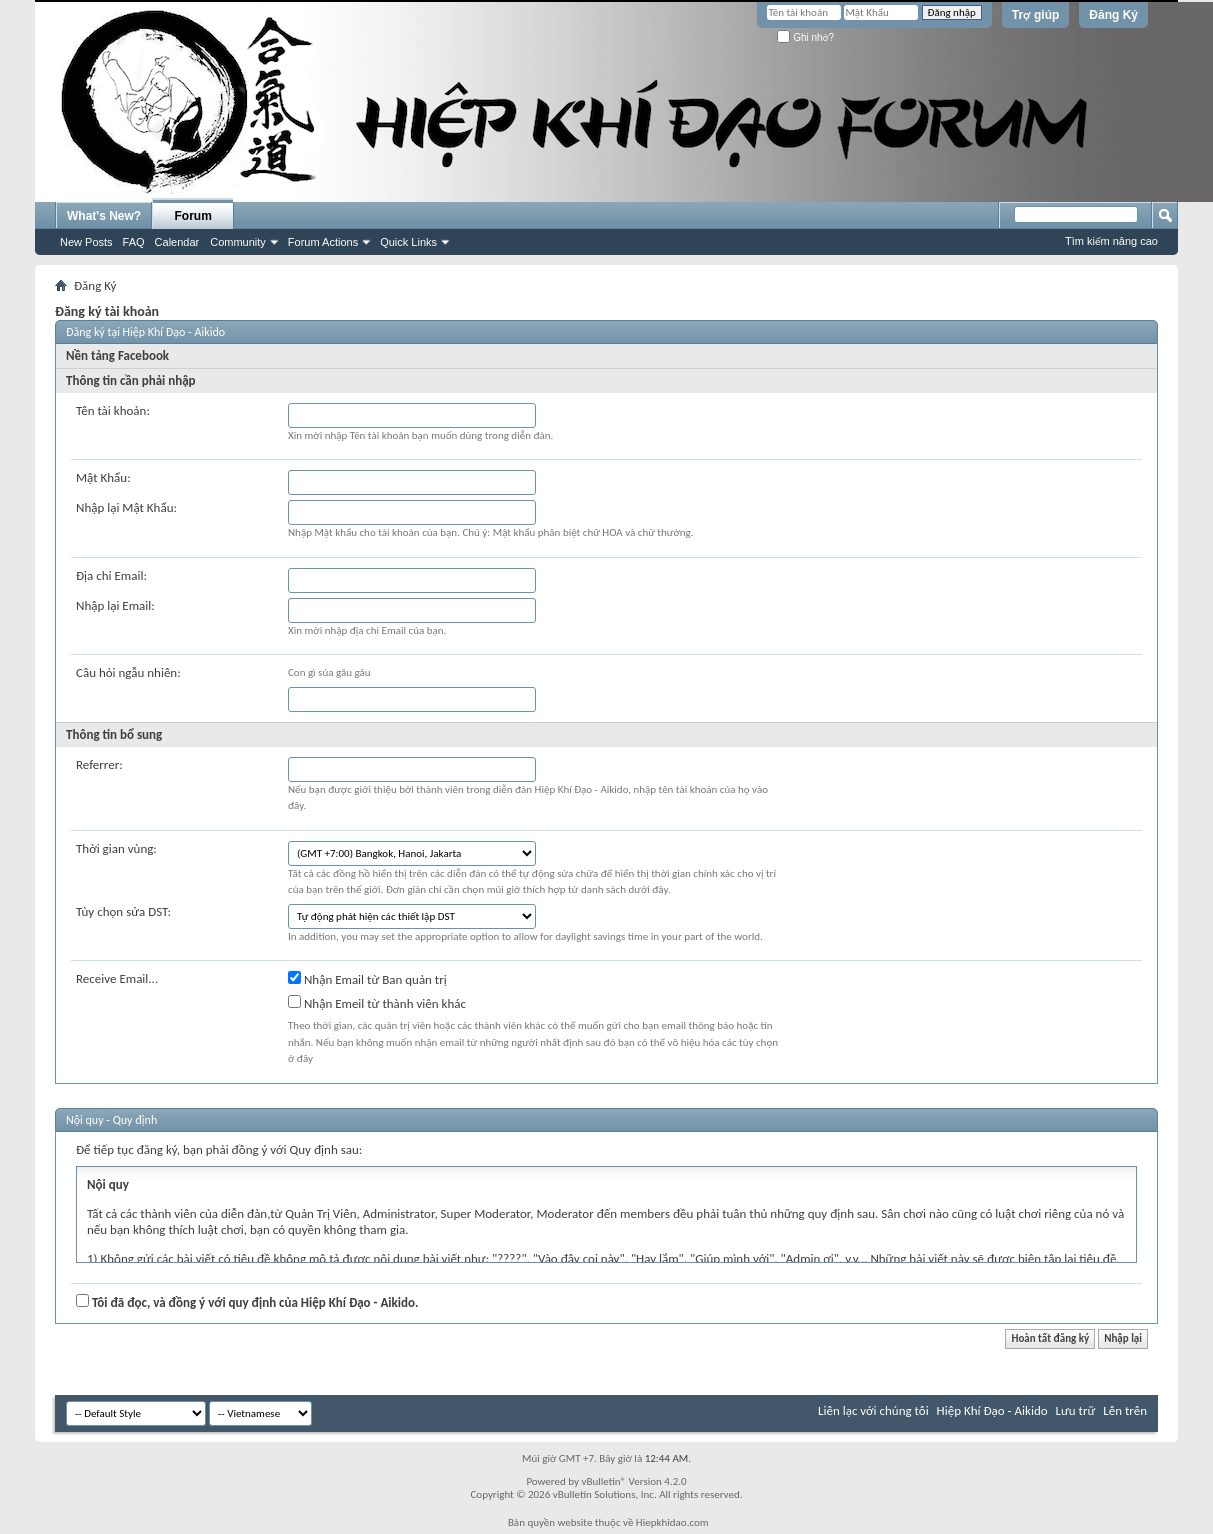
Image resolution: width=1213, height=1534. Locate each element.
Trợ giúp (1036, 15)
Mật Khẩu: (103, 477)
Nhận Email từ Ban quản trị (367, 979)
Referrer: (99, 764)
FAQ (134, 242)
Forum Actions (323, 242)
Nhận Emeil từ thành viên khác (377, 1003)
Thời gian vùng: (116, 848)
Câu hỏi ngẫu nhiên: (128, 672)
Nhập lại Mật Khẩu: (126, 507)
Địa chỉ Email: (111, 575)
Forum (193, 216)
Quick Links (408, 242)
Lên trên (1125, 1410)
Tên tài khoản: (113, 410)
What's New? (104, 216)
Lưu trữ (1076, 1410)
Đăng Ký (1113, 15)
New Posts (86, 242)
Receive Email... (117, 978)
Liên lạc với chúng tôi (873, 1410)
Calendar (177, 242)
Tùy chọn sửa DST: (123, 911)
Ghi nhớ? (805, 37)
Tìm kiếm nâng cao (1111, 241)
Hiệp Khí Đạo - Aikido (992, 1410)
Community (238, 242)
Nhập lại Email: (115, 605)
